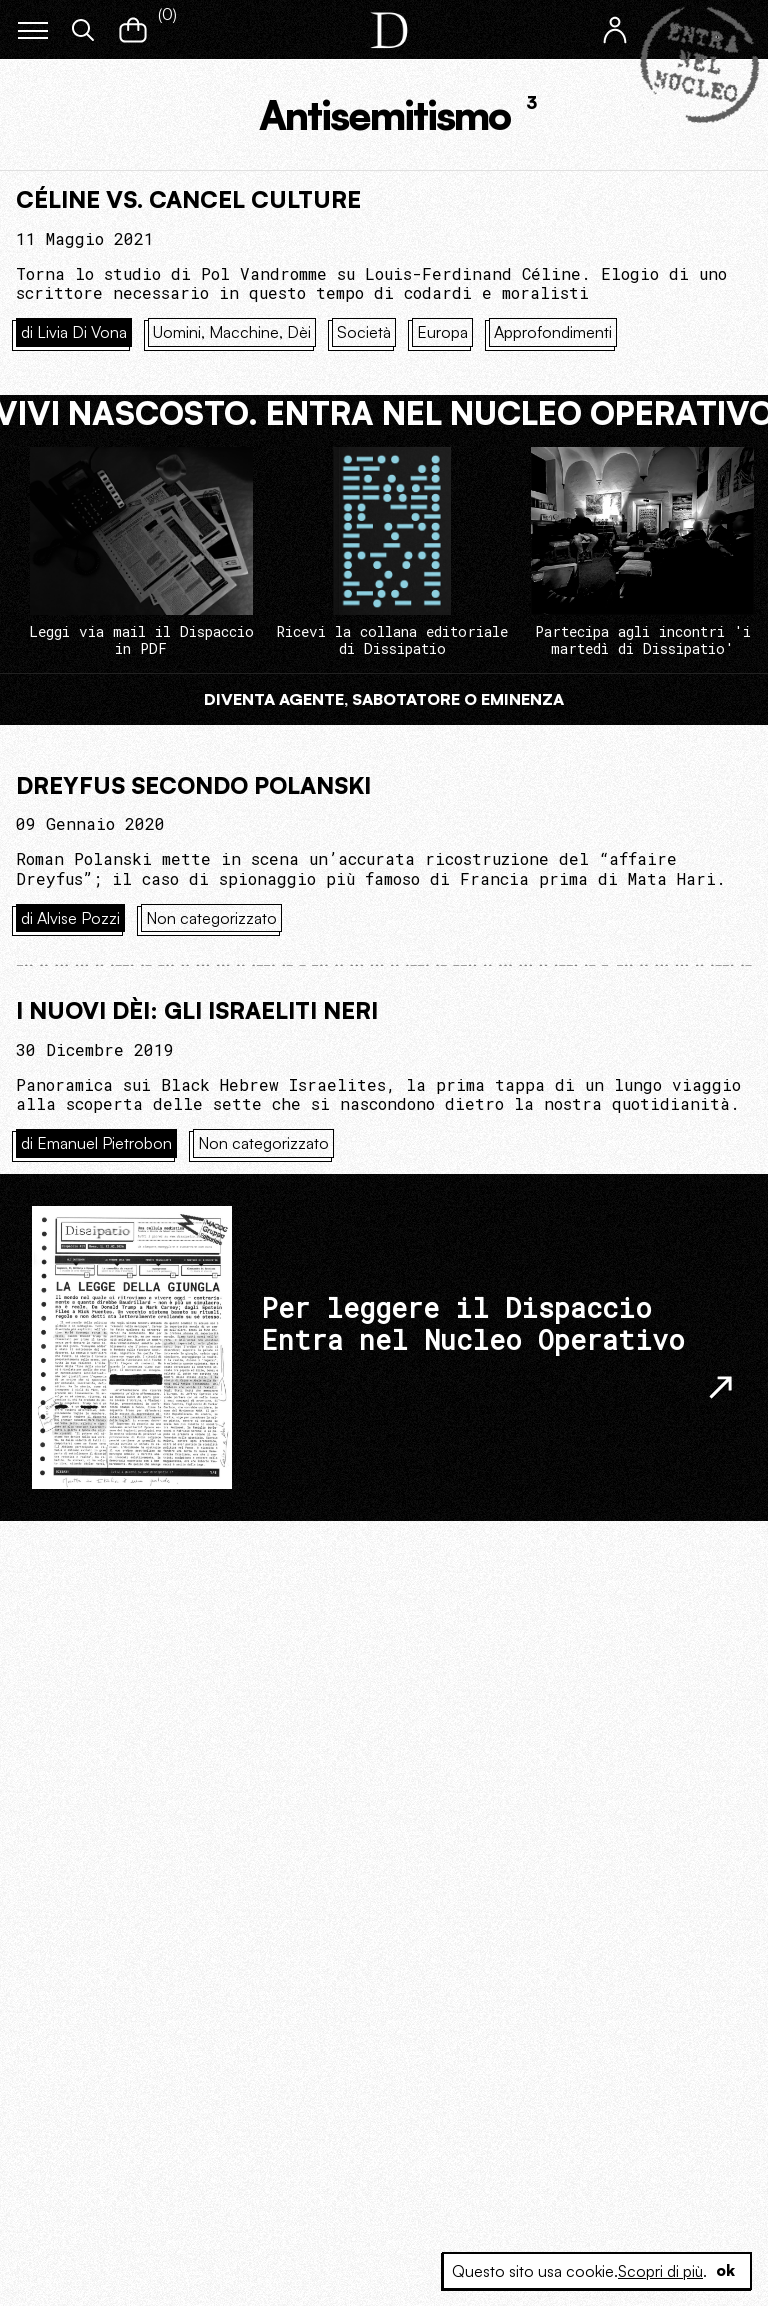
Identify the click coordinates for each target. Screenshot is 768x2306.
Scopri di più (658, 2271)
